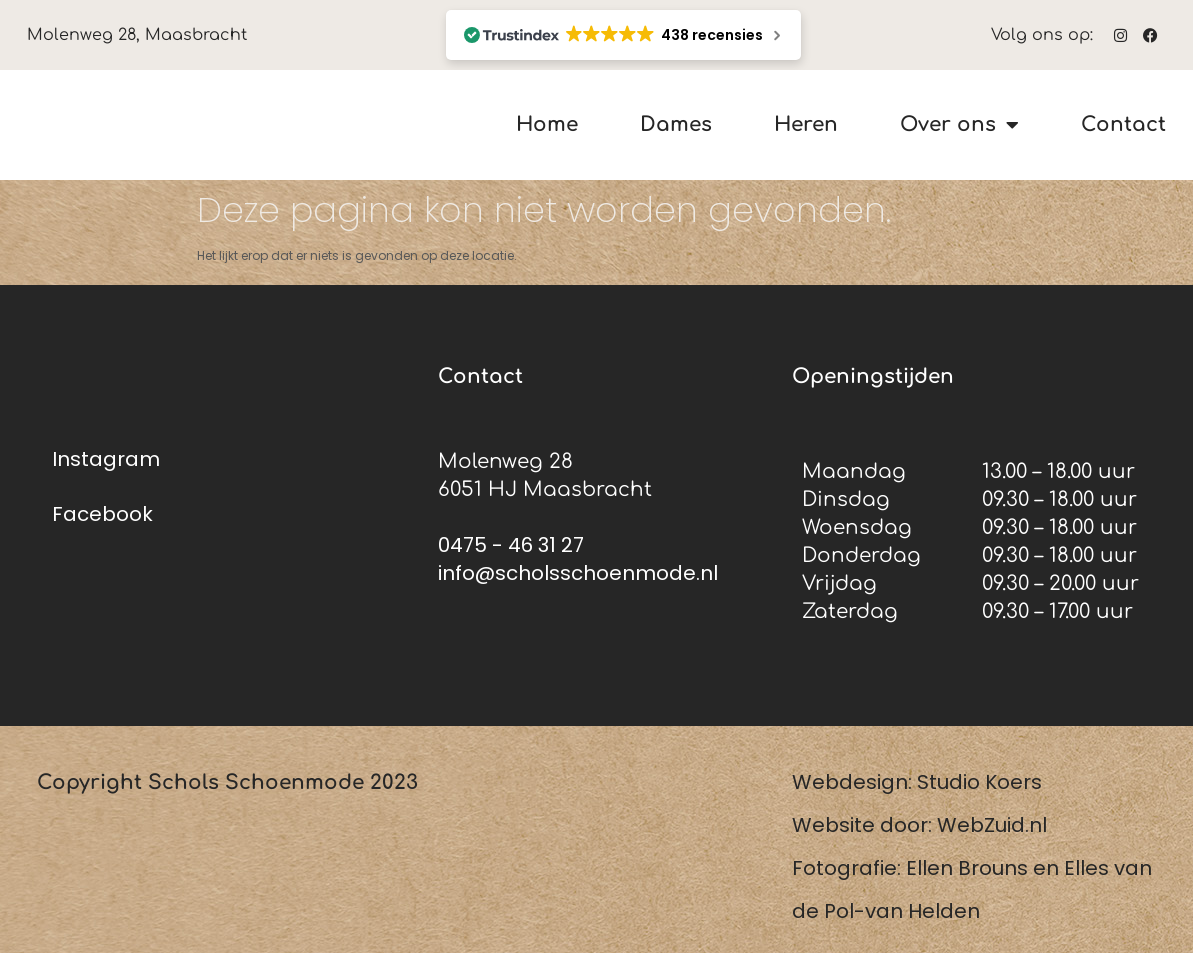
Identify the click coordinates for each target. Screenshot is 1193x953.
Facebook (102, 514)
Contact (1123, 125)
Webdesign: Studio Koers (917, 782)
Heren (806, 125)
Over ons (959, 125)
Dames (676, 125)
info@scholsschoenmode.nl (578, 573)
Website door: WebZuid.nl (919, 825)
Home (547, 125)
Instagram (106, 459)
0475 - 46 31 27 (511, 545)
